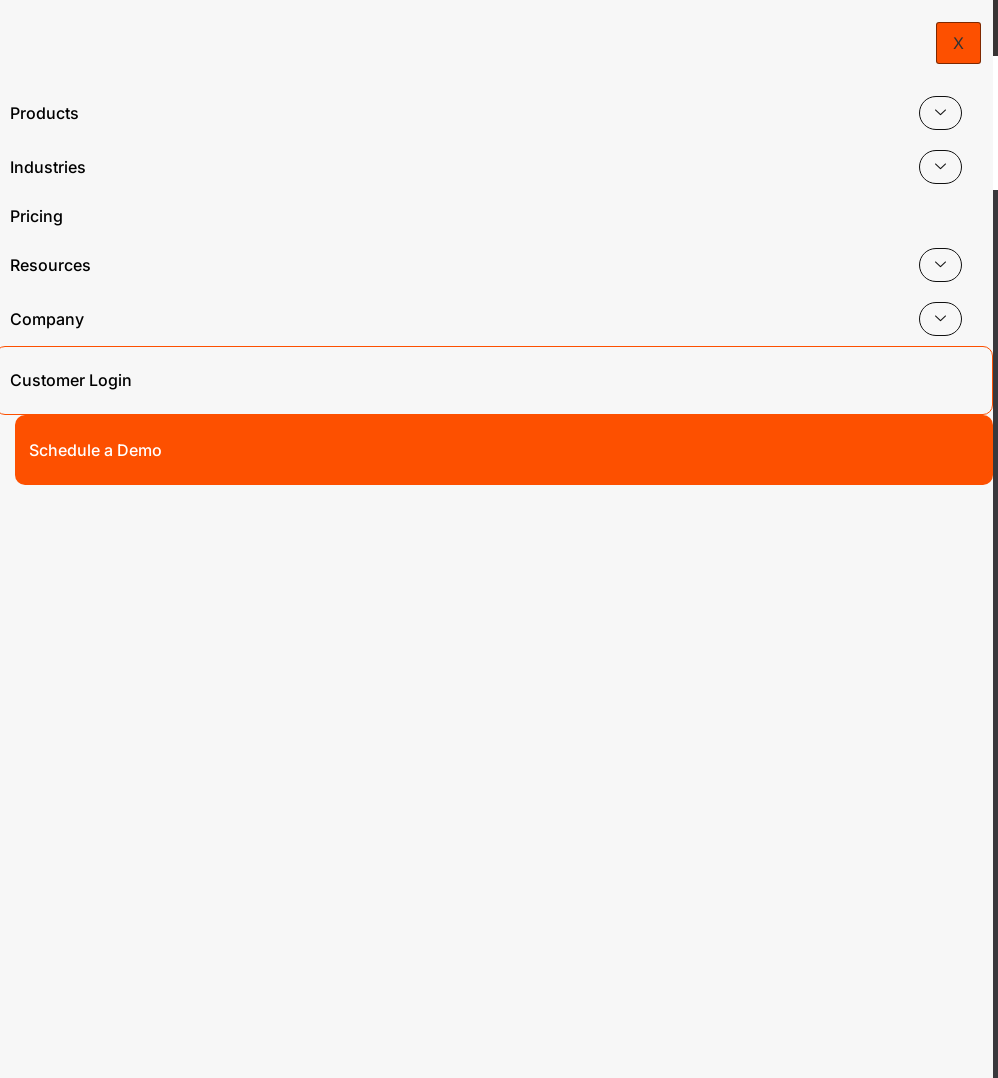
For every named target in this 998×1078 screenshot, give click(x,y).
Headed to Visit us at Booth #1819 (499, 28)
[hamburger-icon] (955, 102)
